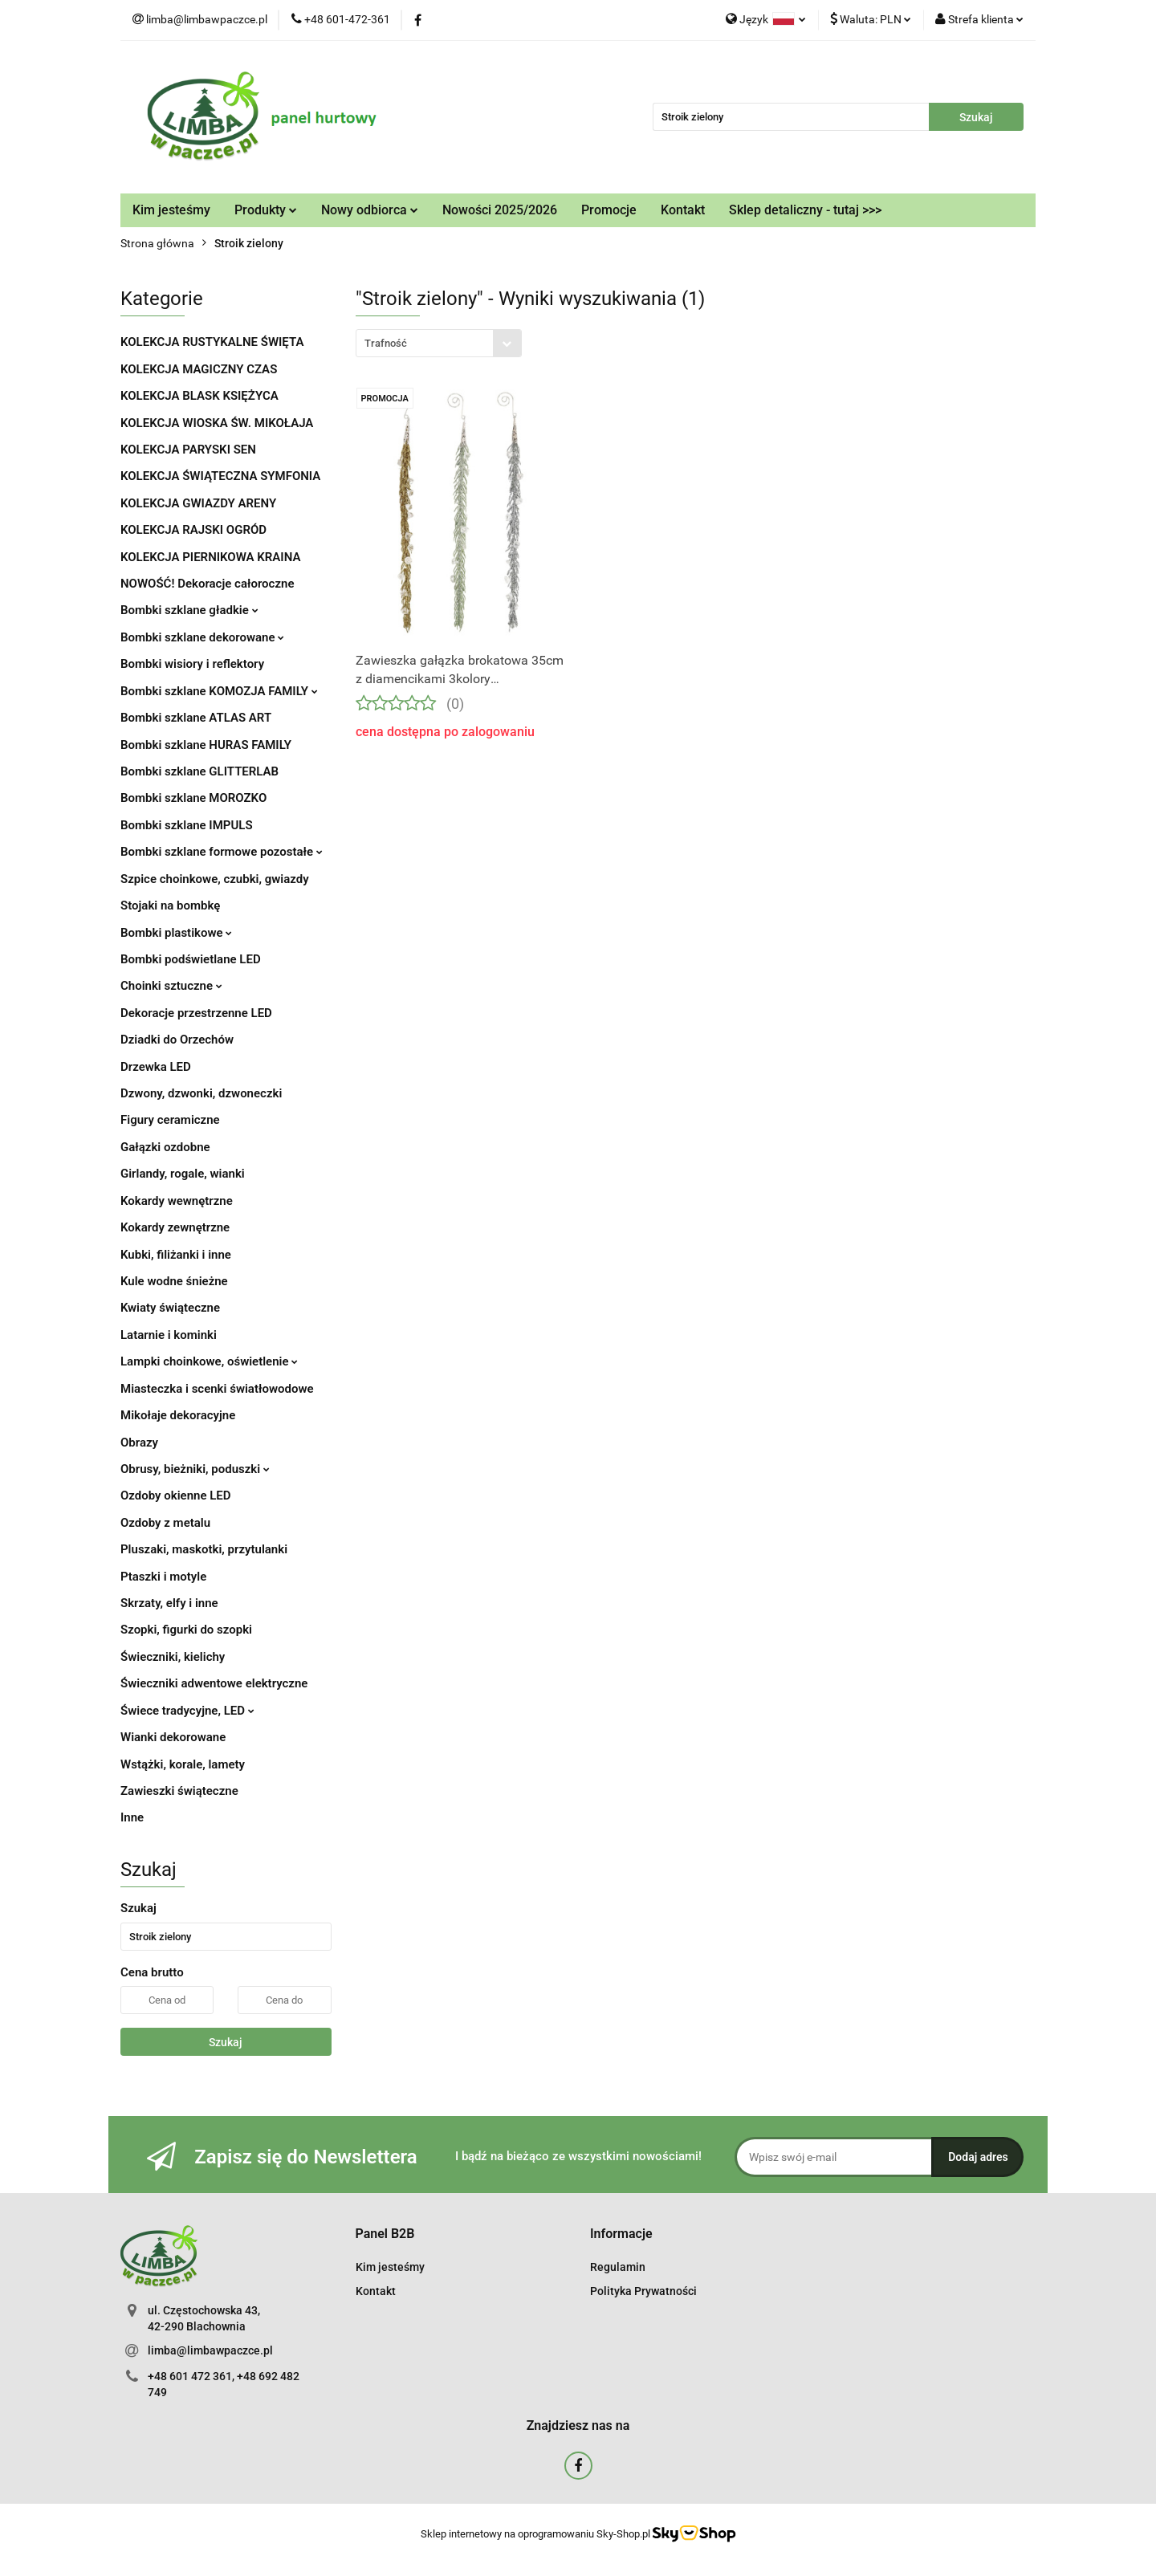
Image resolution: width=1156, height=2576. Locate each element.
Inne (132, 1817)
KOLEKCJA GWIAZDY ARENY (198, 503)
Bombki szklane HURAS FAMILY (205, 745)
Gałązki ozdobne (165, 1147)
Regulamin (617, 2267)
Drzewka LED (155, 1067)
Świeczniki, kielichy (172, 1657)
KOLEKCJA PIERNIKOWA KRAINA (210, 557)
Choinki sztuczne (171, 986)
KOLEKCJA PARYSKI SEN (188, 449)
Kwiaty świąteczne (170, 1307)
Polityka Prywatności (643, 2291)
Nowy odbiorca (369, 210)
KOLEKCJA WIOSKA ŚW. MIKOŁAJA (216, 423)
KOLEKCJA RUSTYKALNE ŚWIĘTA (211, 342)
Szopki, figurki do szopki (186, 1629)
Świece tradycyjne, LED (187, 1710)
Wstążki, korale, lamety (182, 1764)
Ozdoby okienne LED (175, 1495)
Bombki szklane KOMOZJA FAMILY (219, 691)
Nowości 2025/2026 (499, 210)
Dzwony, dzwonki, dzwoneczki (201, 1093)
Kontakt (683, 210)
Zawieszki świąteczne (179, 1791)
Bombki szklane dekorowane (202, 637)
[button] (385, 2234)
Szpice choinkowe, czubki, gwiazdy (214, 879)
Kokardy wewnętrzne (176, 1201)
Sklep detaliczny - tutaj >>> (805, 210)
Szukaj (225, 2042)
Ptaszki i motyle (163, 1576)
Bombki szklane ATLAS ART (195, 717)
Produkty (265, 210)
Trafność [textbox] (385, 343)
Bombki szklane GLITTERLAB (199, 771)
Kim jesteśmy (171, 210)
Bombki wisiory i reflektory (192, 664)
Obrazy (139, 1442)
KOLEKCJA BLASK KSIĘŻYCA (199, 396)
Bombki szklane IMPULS (186, 825)
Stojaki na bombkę (170, 905)
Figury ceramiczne (170, 1120)
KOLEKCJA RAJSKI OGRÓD (193, 530)
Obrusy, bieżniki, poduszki (195, 1469)
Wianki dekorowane (173, 1737)
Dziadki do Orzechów (177, 1039)
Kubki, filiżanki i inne (175, 1254)
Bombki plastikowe (176, 933)
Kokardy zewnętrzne (175, 1227)
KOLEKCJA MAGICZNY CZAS (198, 369)
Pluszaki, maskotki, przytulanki (203, 1549)
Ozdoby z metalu (165, 1523)
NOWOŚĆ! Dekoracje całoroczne (207, 583)
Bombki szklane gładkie (189, 610)
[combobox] (439, 343)
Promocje (609, 210)
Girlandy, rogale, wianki (182, 1173)
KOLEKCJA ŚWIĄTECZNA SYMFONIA (220, 476)
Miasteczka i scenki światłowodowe (217, 1389)
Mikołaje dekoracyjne (177, 1415)
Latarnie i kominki (168, 1335)
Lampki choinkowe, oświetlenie (209, 1361)
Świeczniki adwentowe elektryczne (213, 1683)
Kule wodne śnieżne (174, 1281)
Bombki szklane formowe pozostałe (221, 851)
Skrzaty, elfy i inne (169, 1603)
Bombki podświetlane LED (190, 959)
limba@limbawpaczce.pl (210, 2350)
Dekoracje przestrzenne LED (196, 1013)
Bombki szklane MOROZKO (193, 798)
